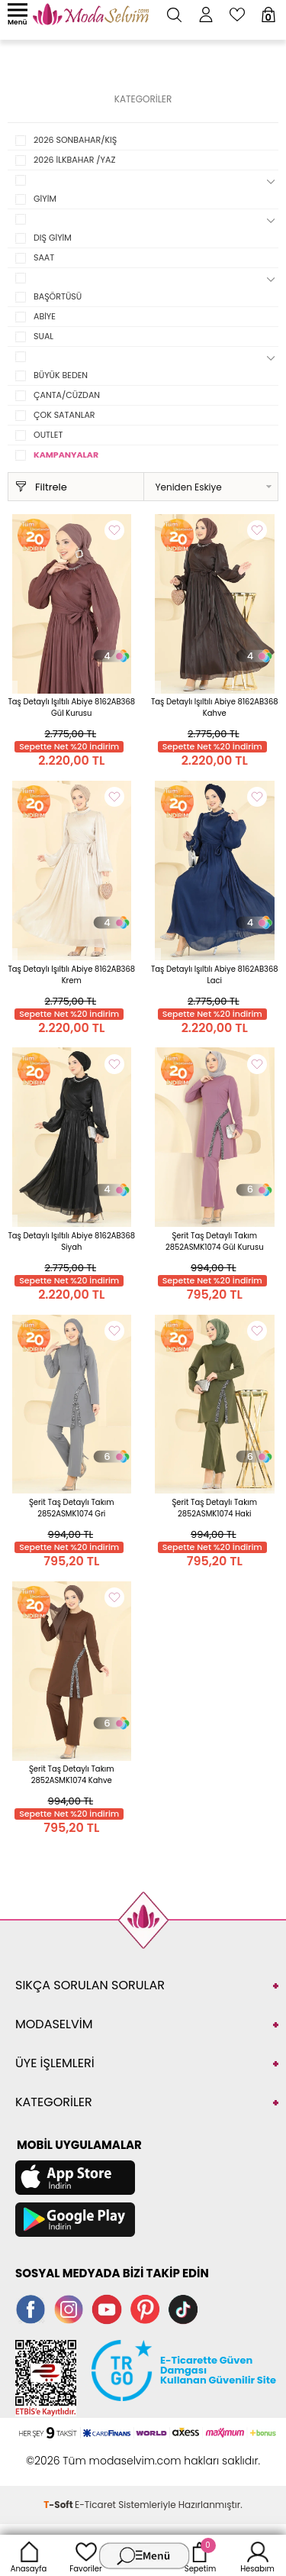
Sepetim (200, 2555)
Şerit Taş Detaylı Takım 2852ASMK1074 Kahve (71, 1774)
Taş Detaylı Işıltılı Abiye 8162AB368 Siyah (71, 1241)
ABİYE (45, 316)
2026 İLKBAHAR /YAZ (74, 160)
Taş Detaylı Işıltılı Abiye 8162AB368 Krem (71, 974)
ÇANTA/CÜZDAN (67, 395)
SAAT (44, 257)
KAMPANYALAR (66, 454)
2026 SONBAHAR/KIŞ (75, 140)
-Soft (59, 2504)
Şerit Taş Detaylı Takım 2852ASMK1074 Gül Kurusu (214, 1241)
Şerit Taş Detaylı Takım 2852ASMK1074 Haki (214, 1508)
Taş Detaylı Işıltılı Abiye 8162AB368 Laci (214, 974)
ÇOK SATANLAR (64, 415)
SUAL (43, 336)
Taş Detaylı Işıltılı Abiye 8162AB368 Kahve (214, 707)
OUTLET (48, 435)
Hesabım (257, 2555)
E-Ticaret (95, 2504)
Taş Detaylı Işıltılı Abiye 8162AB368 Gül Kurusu (71, 707)
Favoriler (85, 2555)
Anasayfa (29, 2555)
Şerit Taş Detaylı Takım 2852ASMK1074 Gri (71, 1508)
